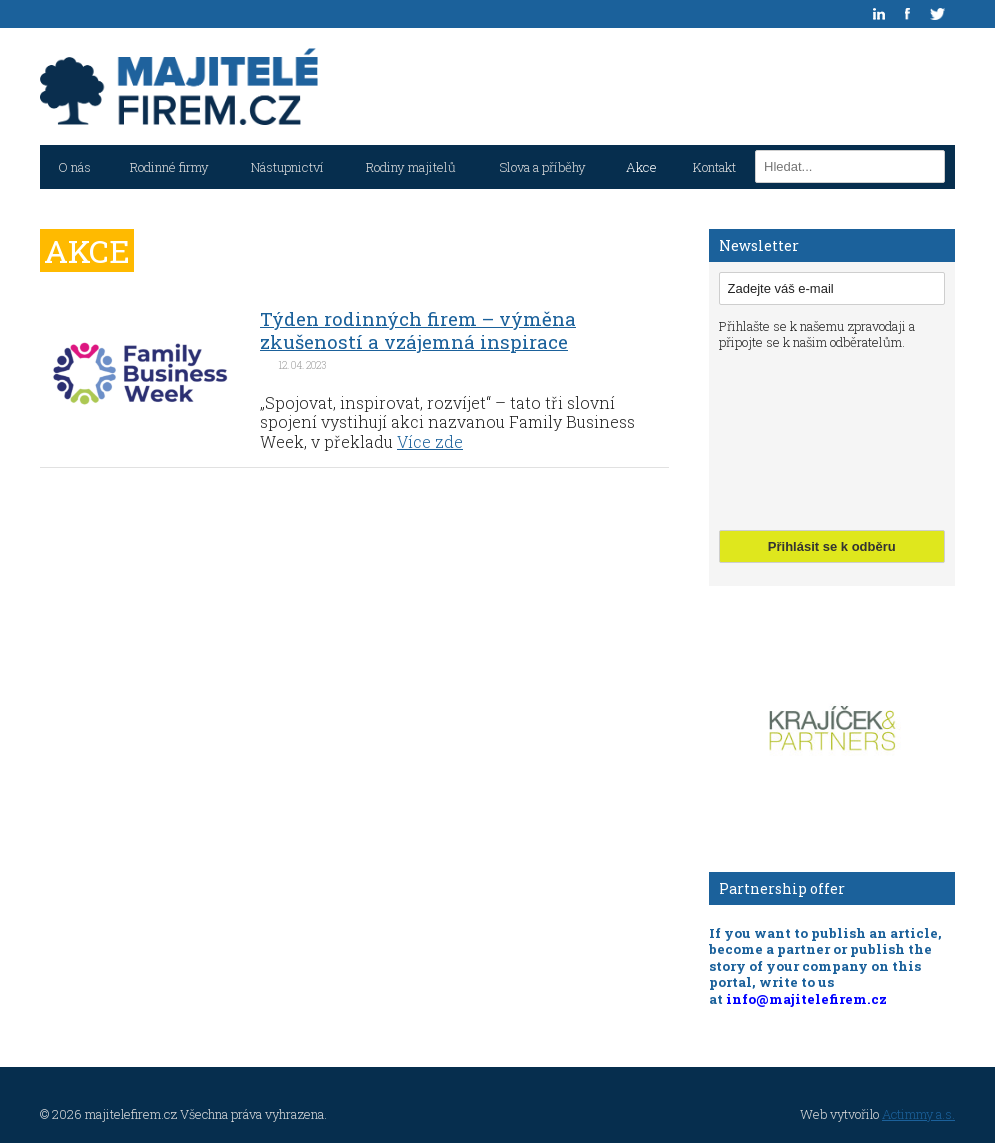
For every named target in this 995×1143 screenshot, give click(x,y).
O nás (74, 167)
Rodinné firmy (169, 167)
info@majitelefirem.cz (806, 999)
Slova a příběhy (542, 167)
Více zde (430, 441)
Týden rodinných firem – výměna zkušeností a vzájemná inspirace (418, 330)
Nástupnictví (287, 167)
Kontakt (714, 167)
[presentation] (801, 438)
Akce (641, 167)
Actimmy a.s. (918, 1114)
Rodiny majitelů (411, 167)
